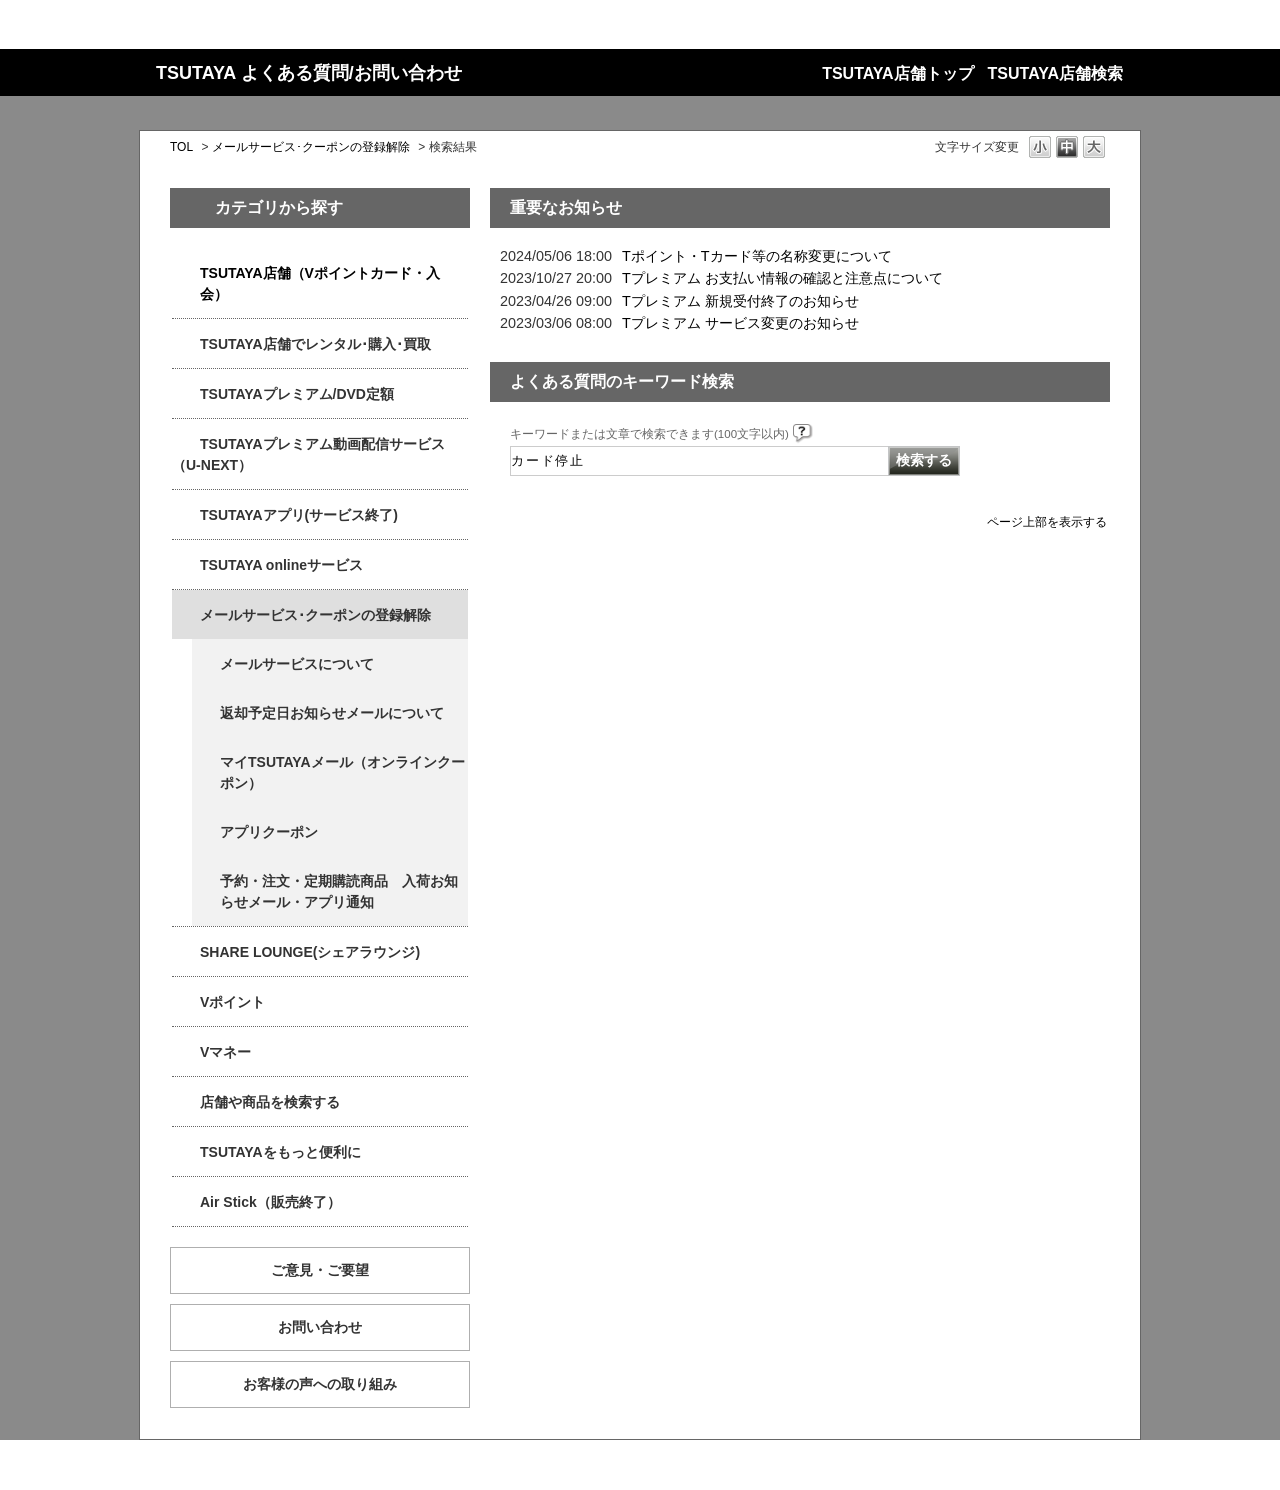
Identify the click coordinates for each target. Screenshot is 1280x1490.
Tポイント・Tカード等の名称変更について (757, 256)
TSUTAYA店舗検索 (1055, 73)
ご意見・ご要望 (320, 1270)
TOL (181, 147)
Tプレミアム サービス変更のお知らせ (740, 323)
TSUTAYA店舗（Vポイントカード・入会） (320, 283)
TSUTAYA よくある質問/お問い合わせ (309, 73)
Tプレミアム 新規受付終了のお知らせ (740, 301)
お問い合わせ (320, 1327)
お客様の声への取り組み (320, 1384)
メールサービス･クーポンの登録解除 (311, 147)
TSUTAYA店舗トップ (897, 73)
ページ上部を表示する (1047, 521)
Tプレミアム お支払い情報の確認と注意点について (782, 278)
